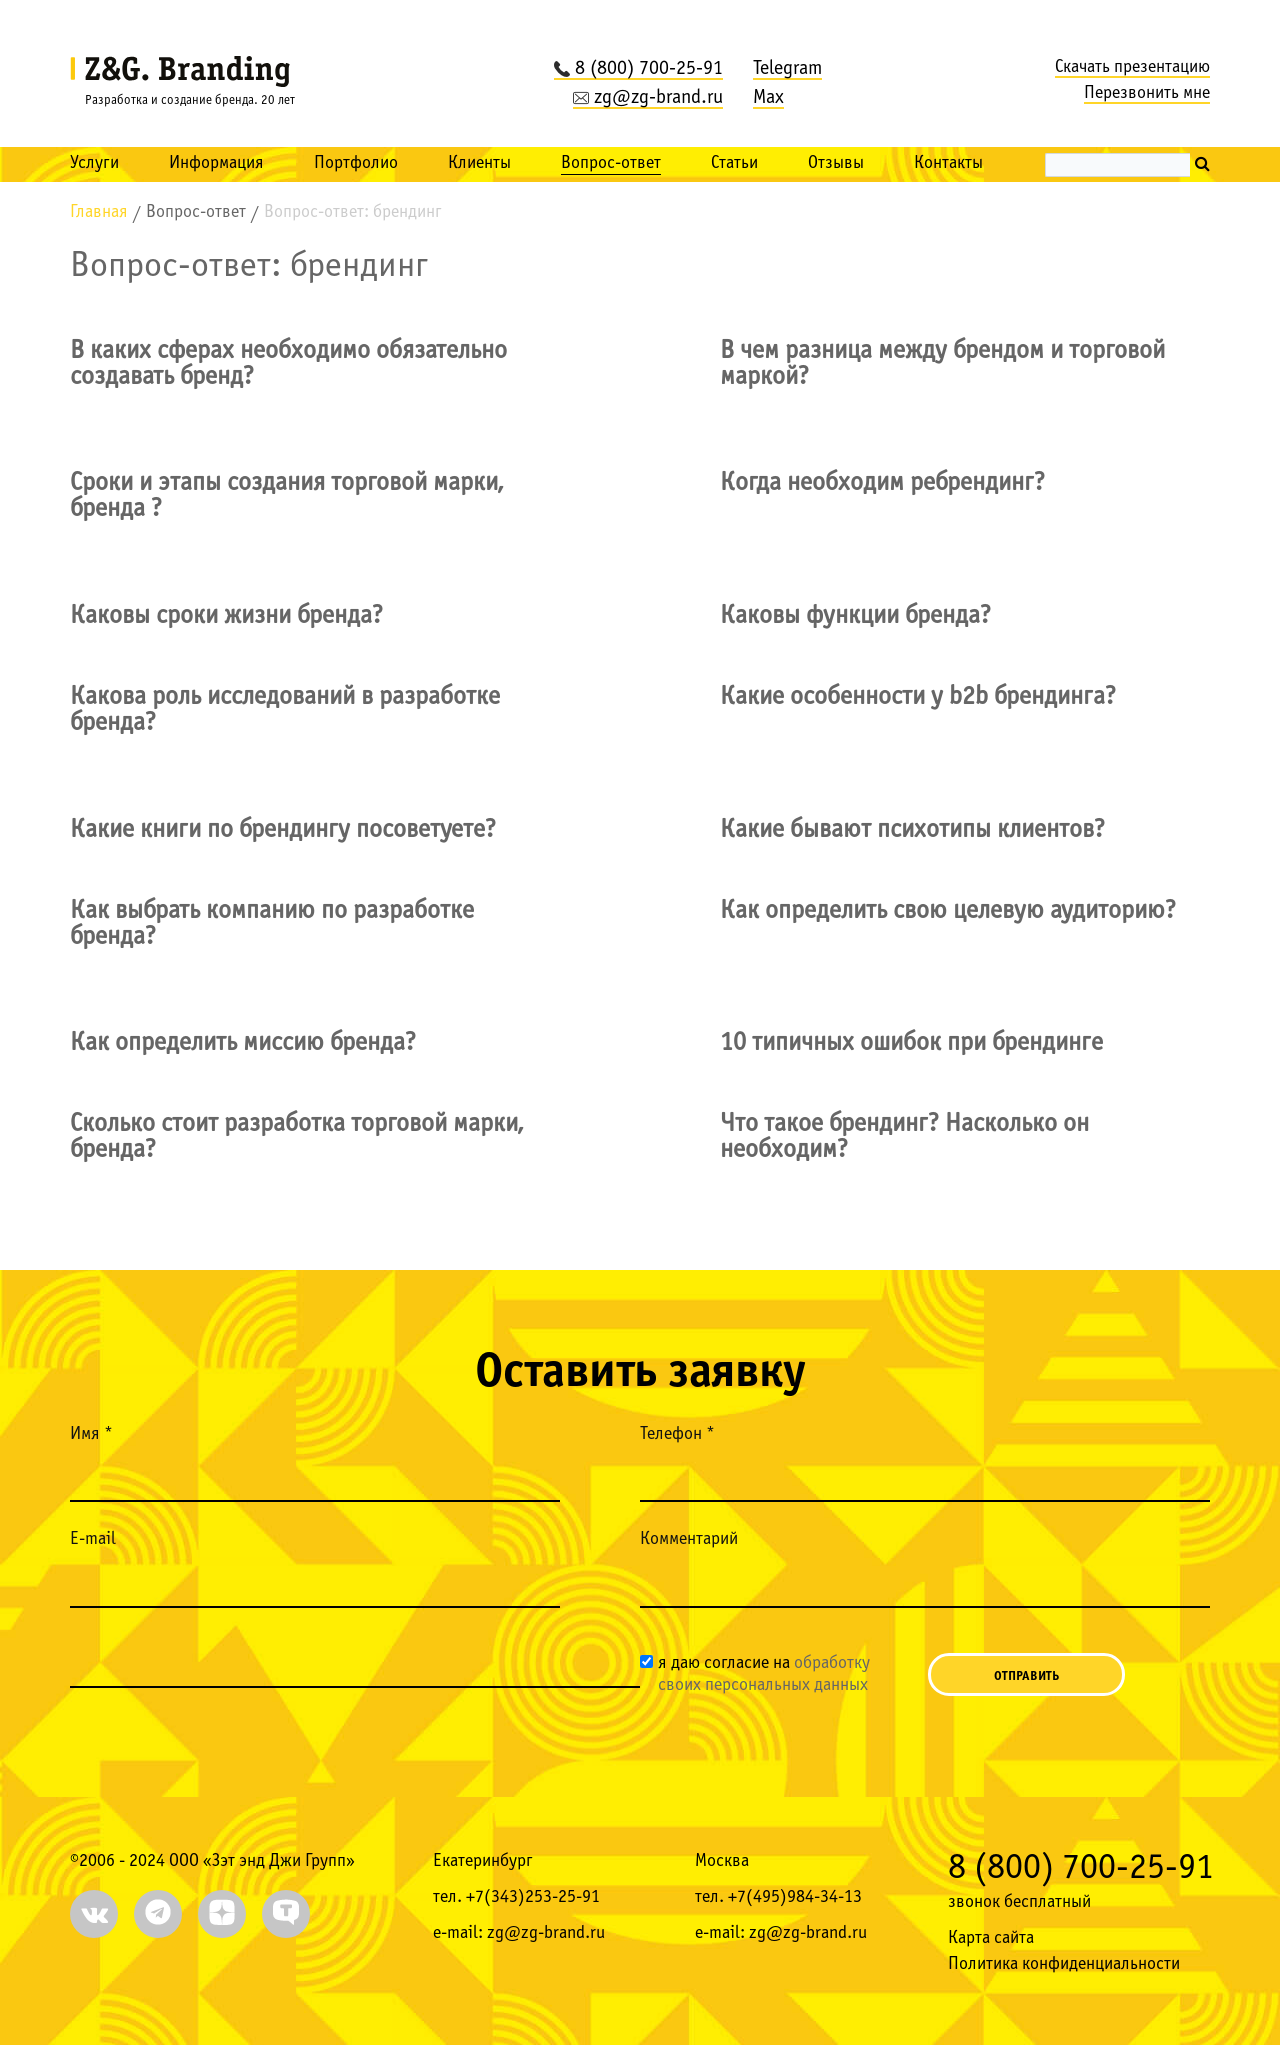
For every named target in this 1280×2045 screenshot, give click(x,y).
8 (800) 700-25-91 (638, 69)
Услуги (94, 163)
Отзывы (836, 163)
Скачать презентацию (1132, 67)
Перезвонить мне (1147, 93)
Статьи (734, 163)
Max (768, 98)
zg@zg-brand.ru (648, 98)
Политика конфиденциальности (1064, 1964)
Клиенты (479, 163)
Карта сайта (991, 1938)
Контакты (948, 163)
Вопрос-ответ (611, 163)
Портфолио (356, 163)
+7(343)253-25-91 (533, 1897)
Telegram (787, 69)
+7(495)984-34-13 (795, 1897)
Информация (216, 163)
